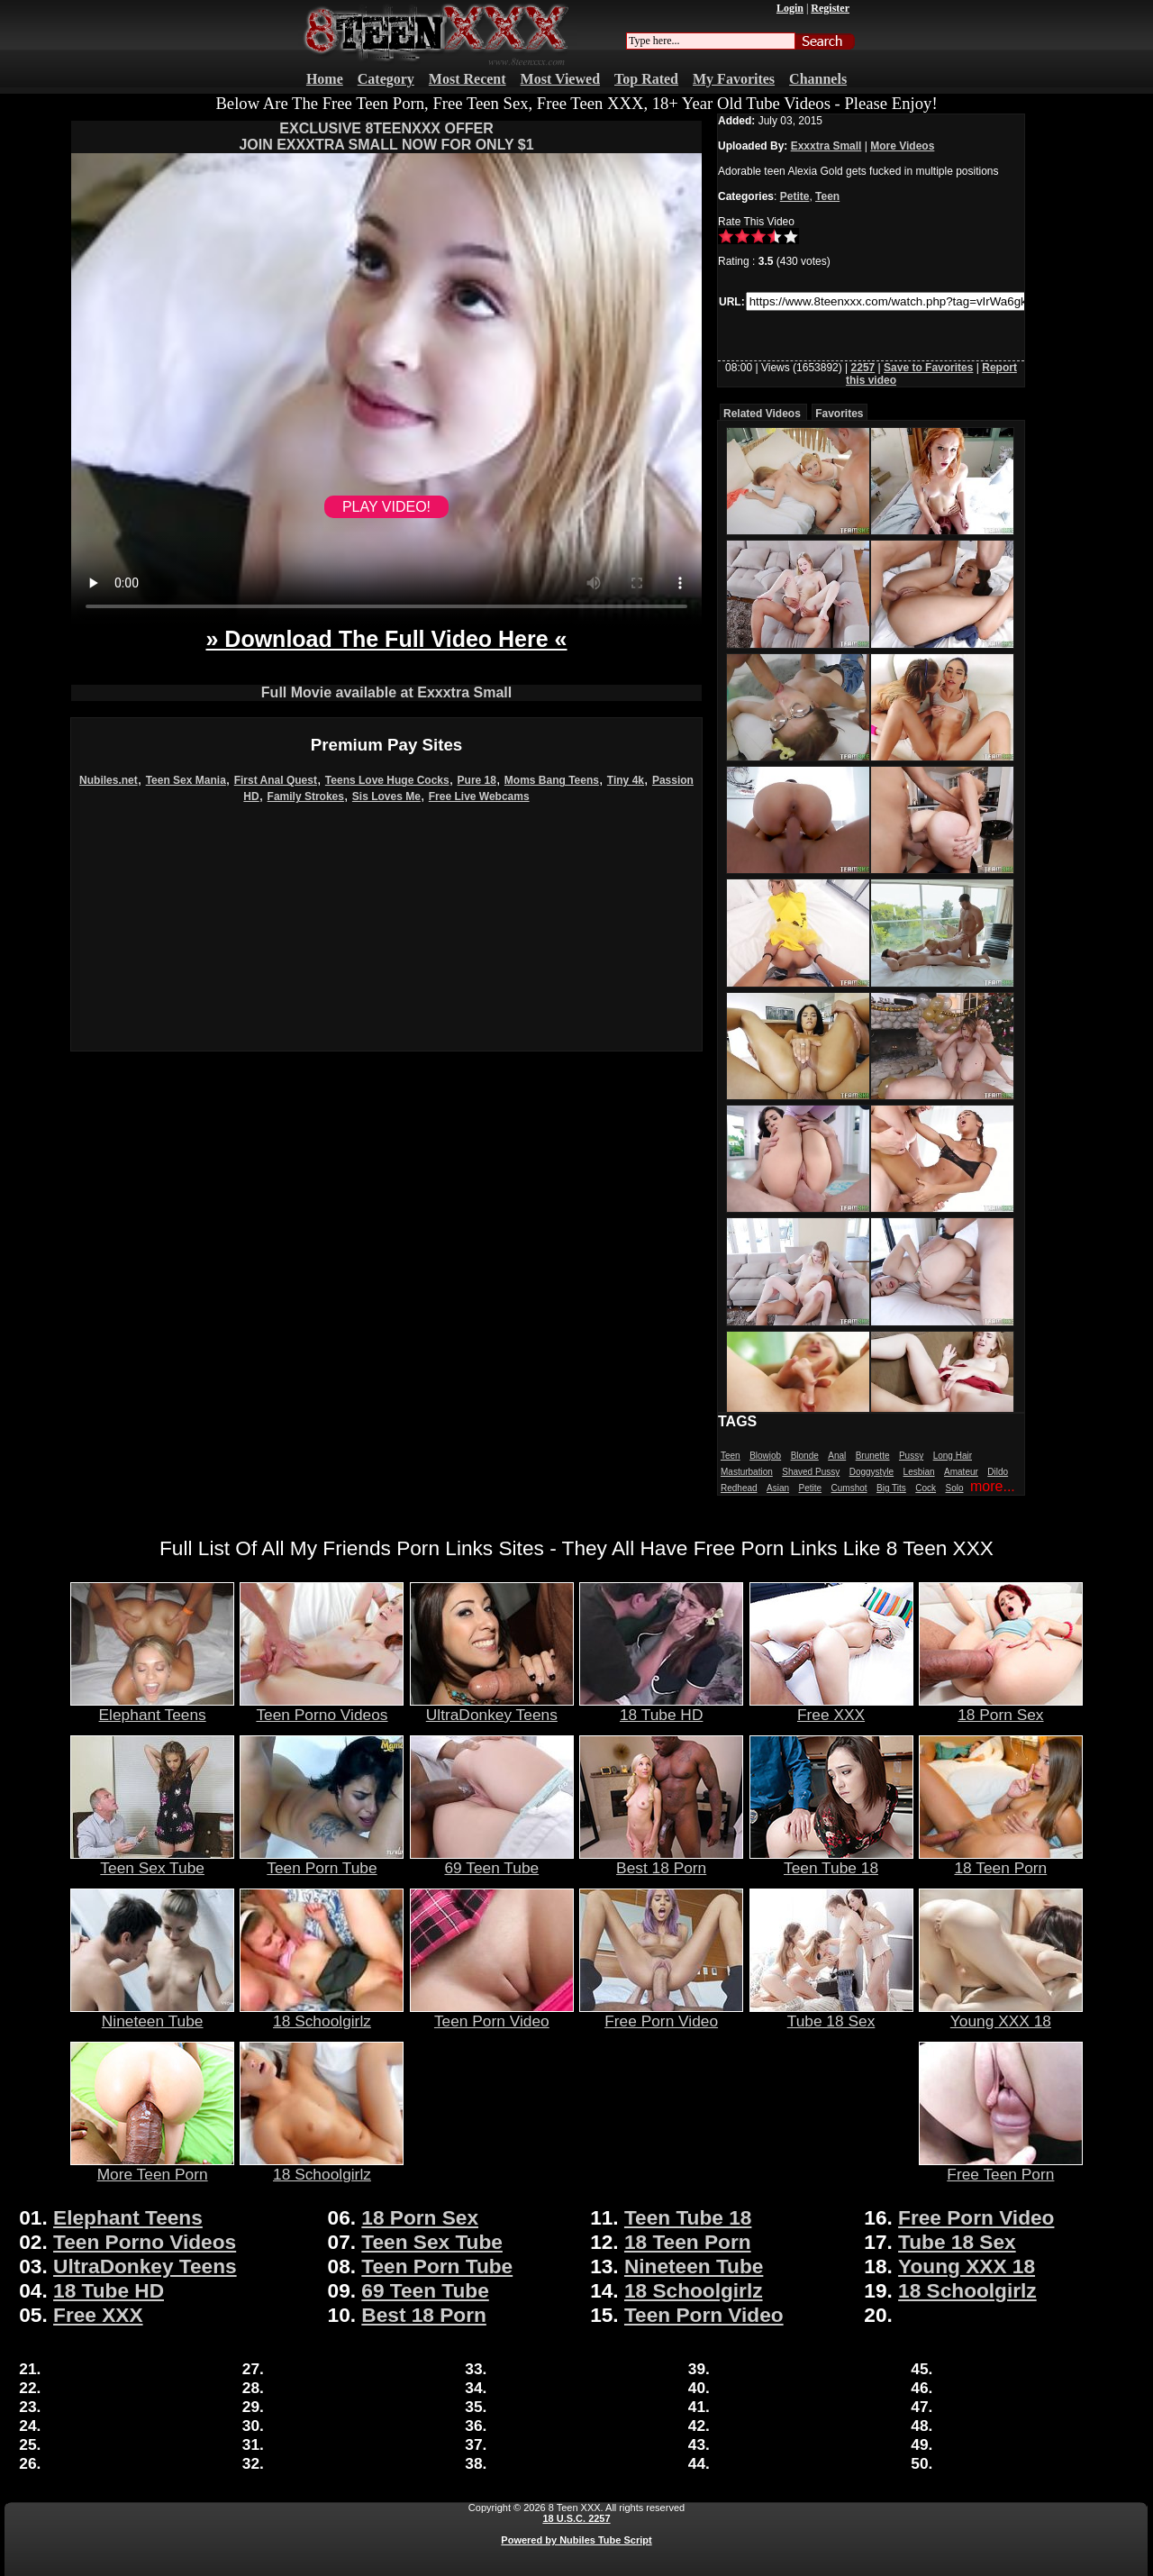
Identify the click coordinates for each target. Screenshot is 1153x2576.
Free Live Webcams (479, 796)
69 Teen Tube (492, 1860)
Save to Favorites (928, 367)
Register (830, 8)
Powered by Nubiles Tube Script (576, 2540)
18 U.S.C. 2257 (576, 2518)
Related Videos (762, 413)
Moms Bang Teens (551, 780)
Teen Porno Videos (322, 1707)
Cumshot (849, 1488)
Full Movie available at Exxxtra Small (386, 692)
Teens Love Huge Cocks (387, 780)
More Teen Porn (152, 2167)
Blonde (805, 1456)
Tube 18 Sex (831, 2014)
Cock (925, 1488)
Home (324, 78)
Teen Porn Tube (322, 1860)
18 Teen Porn (1001, 1860)
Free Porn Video (661, 2014)
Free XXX (831, 1707)
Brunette (873, 1456)
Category (386, 78)
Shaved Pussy (811, 1472)
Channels (818, 78)
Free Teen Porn (1001, 2167)
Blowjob (765, 1456)
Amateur (961, 1472)
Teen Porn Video (492, 2014)
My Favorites (734, 78)
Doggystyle (871, 1472)
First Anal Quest (275, 780)
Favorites (839, 413)
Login (789, 8)
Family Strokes (306, 796)
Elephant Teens (152, 1707)
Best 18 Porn (661, 1860)
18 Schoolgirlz (322, 2014)
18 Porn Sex (1001, 1707)
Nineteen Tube (152, 2014)
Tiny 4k (625, 780)
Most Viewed (560, 78)
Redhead (739, 1488)
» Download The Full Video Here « (386, 638)
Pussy (911, 1456)
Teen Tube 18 (831, 1860)
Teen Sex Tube (152, 1860)
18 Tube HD (661, 1707)
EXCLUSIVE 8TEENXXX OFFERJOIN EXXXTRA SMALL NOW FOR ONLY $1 (386, 136)
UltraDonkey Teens (492, 1707)
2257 (863, 367)
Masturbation (747, 1472)
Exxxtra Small (826, 146)
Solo (955, 1488)
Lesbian (919, 1472)
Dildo (997, 1472)
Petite (795, 196)
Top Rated (646, 78)
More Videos (902, 146)
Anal (837, 1456)
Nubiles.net (108, 780)
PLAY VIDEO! (386, 506)
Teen (827, 196)
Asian (778, 1488)
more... (992, 1486)
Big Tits (891, 1488)
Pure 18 (477, 780)
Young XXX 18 (1001, 2014)
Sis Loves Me (386, 796)
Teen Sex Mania (186, 780)
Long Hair (952, 1456)
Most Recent (467, 78)
